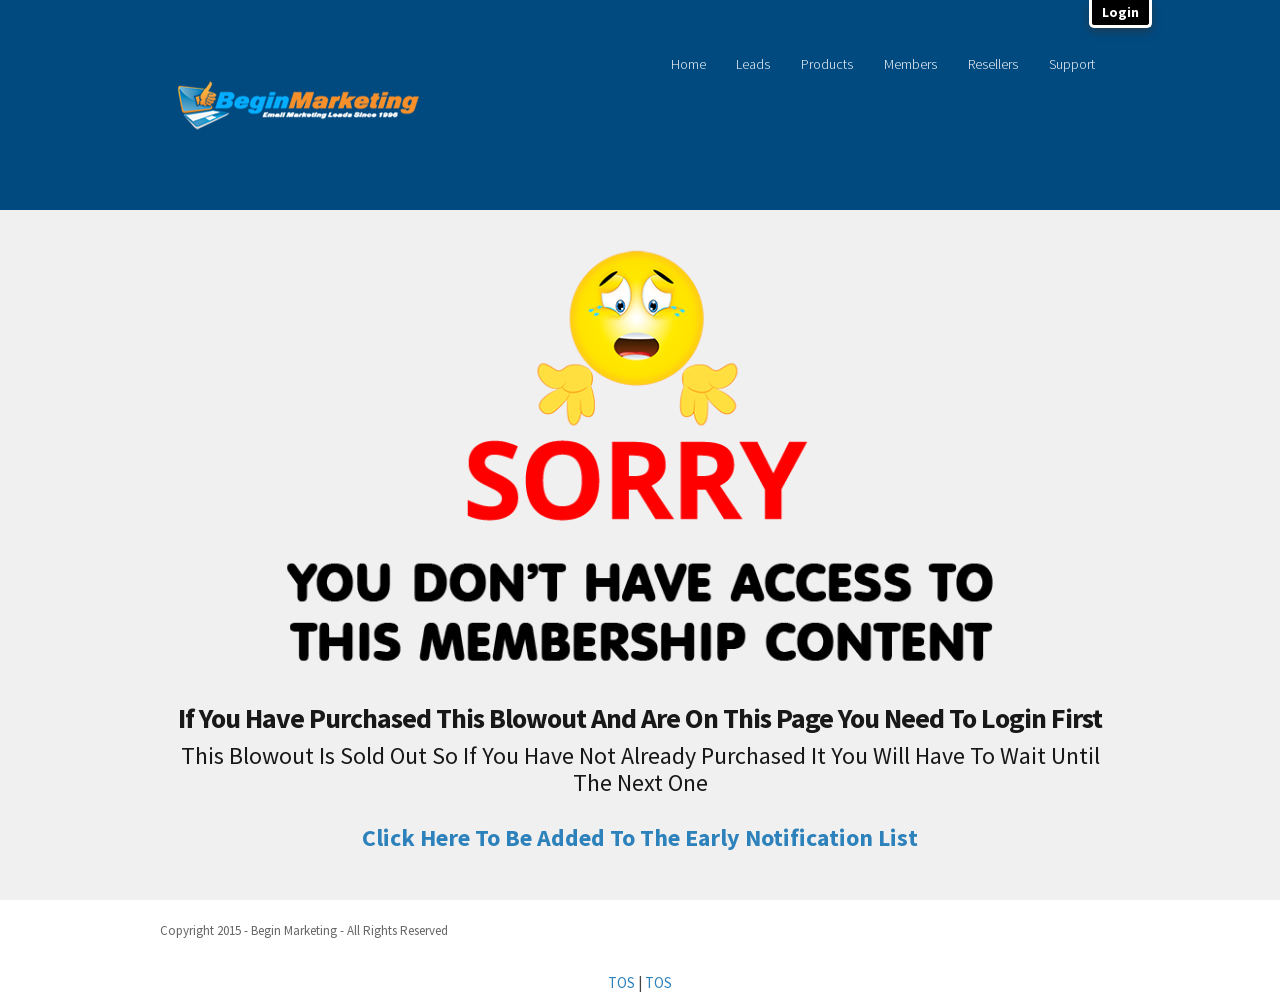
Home (688, 64)
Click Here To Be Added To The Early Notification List (640, 837)
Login (1120, 12)
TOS (621, 982)
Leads (753, 64)
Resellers (993, 64)
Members (910, 64)
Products (827, 64)
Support (1072, 64)
